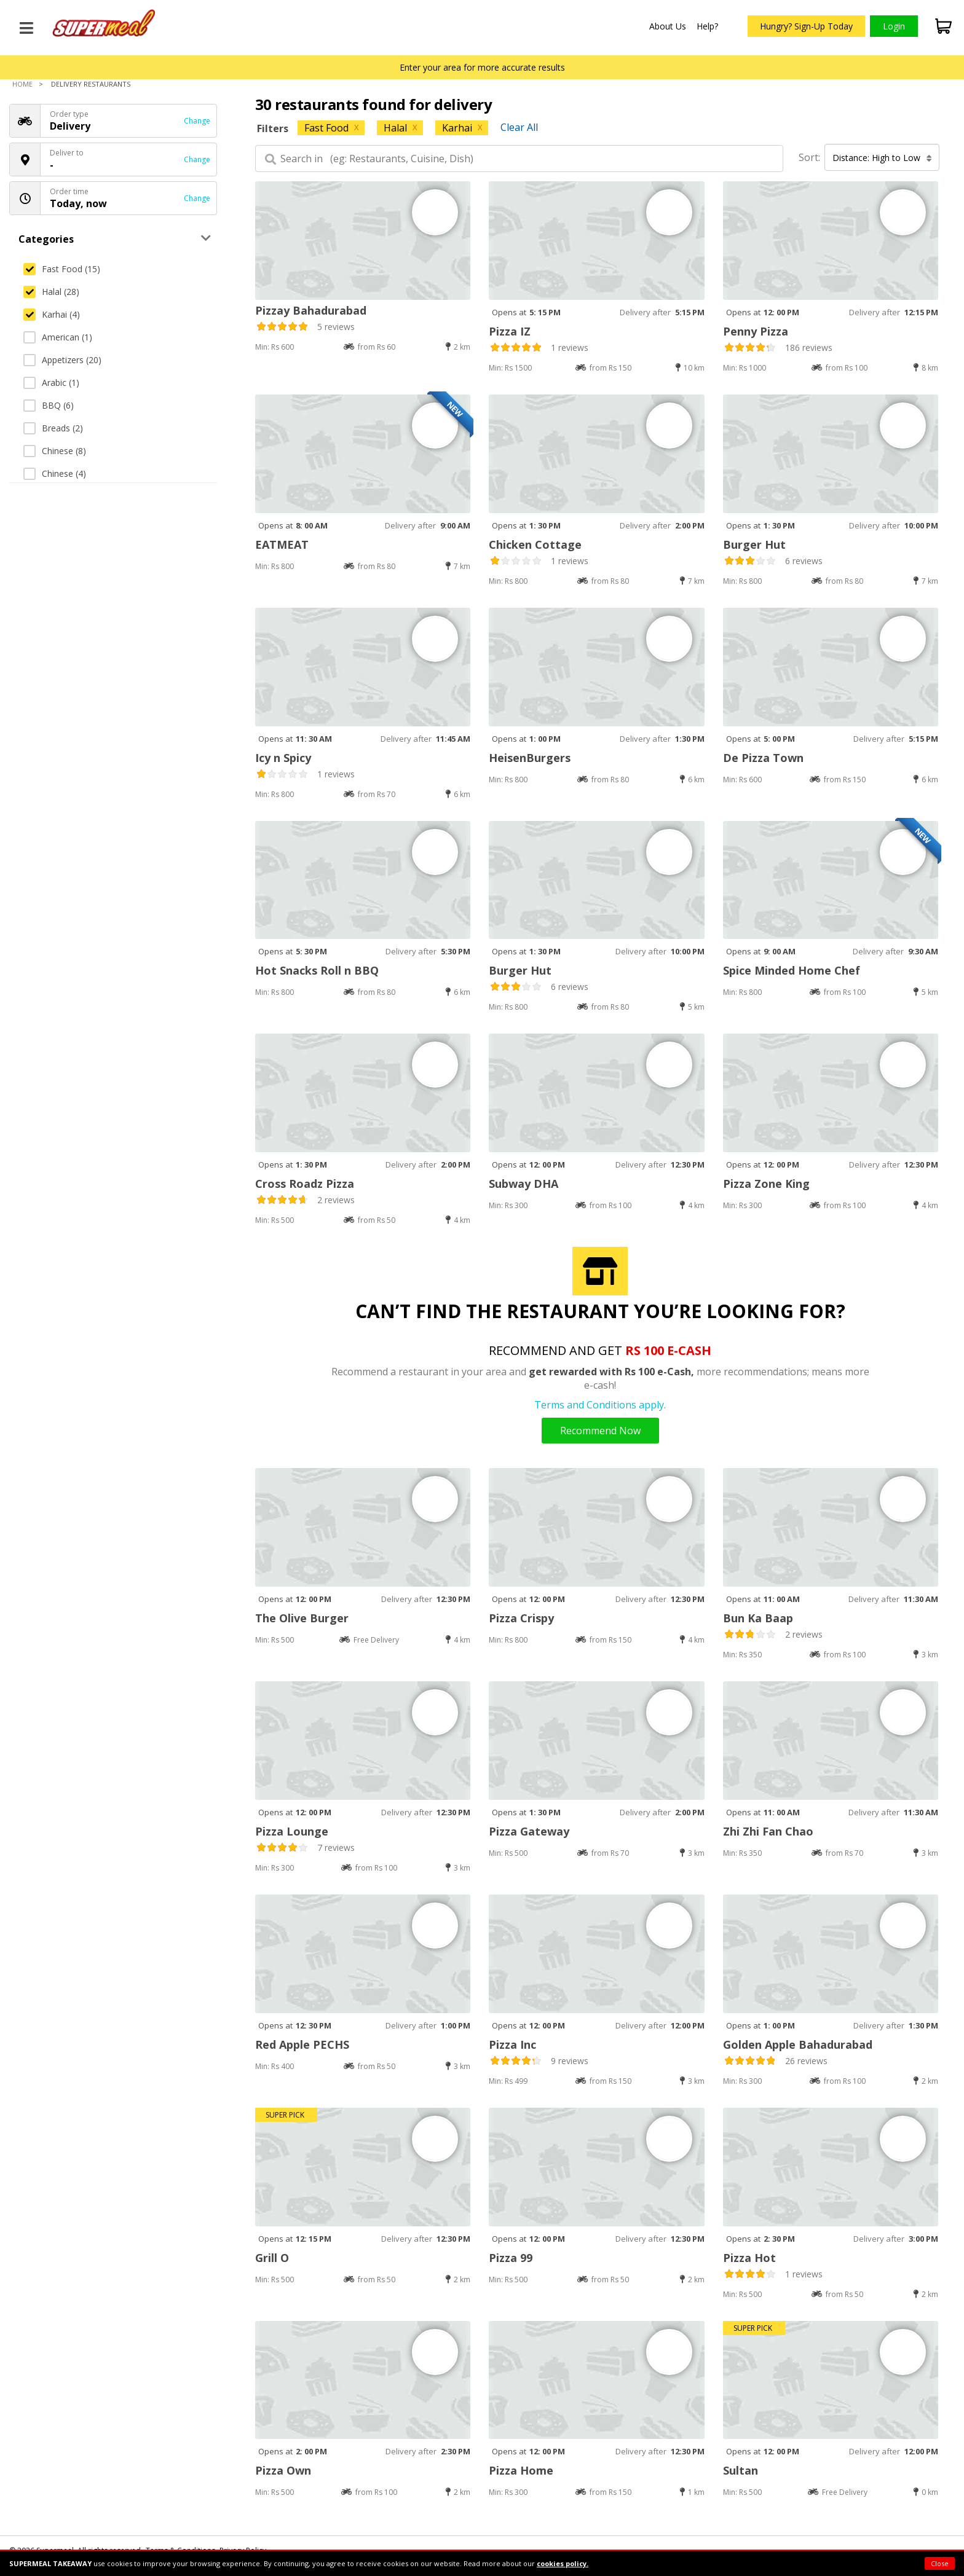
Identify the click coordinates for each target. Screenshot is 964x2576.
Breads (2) (53, 428)
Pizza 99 (510, 2257)
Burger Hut (754, 544)
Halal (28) (51, 291)
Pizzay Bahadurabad (310, 310)
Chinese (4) (54, 473)
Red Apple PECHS (302, 2044)
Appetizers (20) (62, 360)
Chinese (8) (54, 451)
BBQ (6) (48, 405)
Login (894, 26)
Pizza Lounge (291, 1831)
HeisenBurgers (530, 757)
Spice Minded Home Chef (791, 970)
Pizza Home (521, 2470)
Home (22, 83)
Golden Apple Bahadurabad (797, 2044)
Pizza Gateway (529, 1831)
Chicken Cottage (535, 544)
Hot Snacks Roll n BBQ (317, 970)
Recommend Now (600, 1430)
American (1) (57, 337)
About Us (667, 26)
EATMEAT (282, 544)
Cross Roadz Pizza (304, 1183)
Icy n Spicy (283, 757)
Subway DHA (523, 1183)
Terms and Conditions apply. (600, 1405)
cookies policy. (562, 2563)
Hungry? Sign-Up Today (806, 26)
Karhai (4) (51, 314)
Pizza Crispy (521, 1618)
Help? (707, 26)
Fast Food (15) (61, 269)
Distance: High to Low (882, 157)
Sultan (740, 2470)
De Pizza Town (763, 757)
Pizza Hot (749, 2257)
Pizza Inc (512, 2044)
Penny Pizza (755, 331)
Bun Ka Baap (758, 1618)
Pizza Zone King (766, 1183)
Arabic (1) (51, 382)
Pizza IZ (510, 331)
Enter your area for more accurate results (482, 67)
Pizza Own (283, 2470)
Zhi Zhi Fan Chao (768, 1831)
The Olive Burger (302, 1618)
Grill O (272, 2257)
